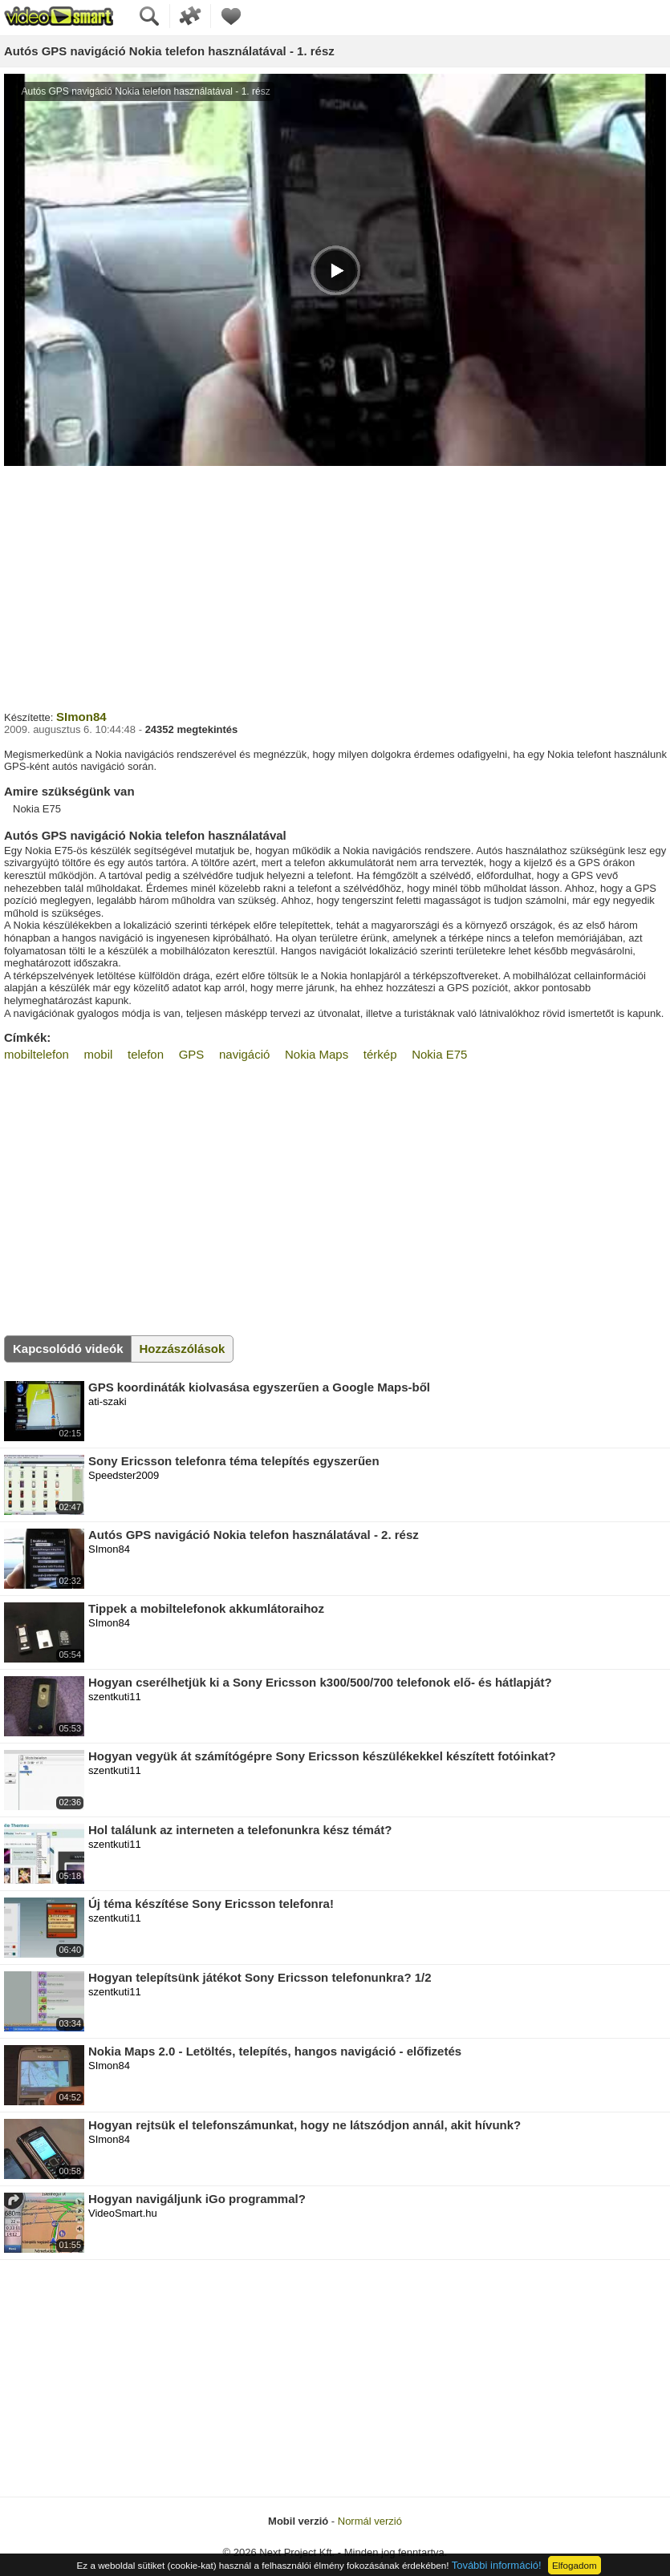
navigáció (244, 1054)
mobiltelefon (36, 1054)
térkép (380, 1054)
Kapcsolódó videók (68, 1348)
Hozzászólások (182, 1348)
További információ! (497, 2565)
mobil (98, 1054)
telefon (146, 1054)
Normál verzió (370, 2521)
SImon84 (81, 716)
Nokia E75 (439, 1054)
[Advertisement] (335, 586)
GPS (192, 1054)
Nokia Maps (316, 1054)
